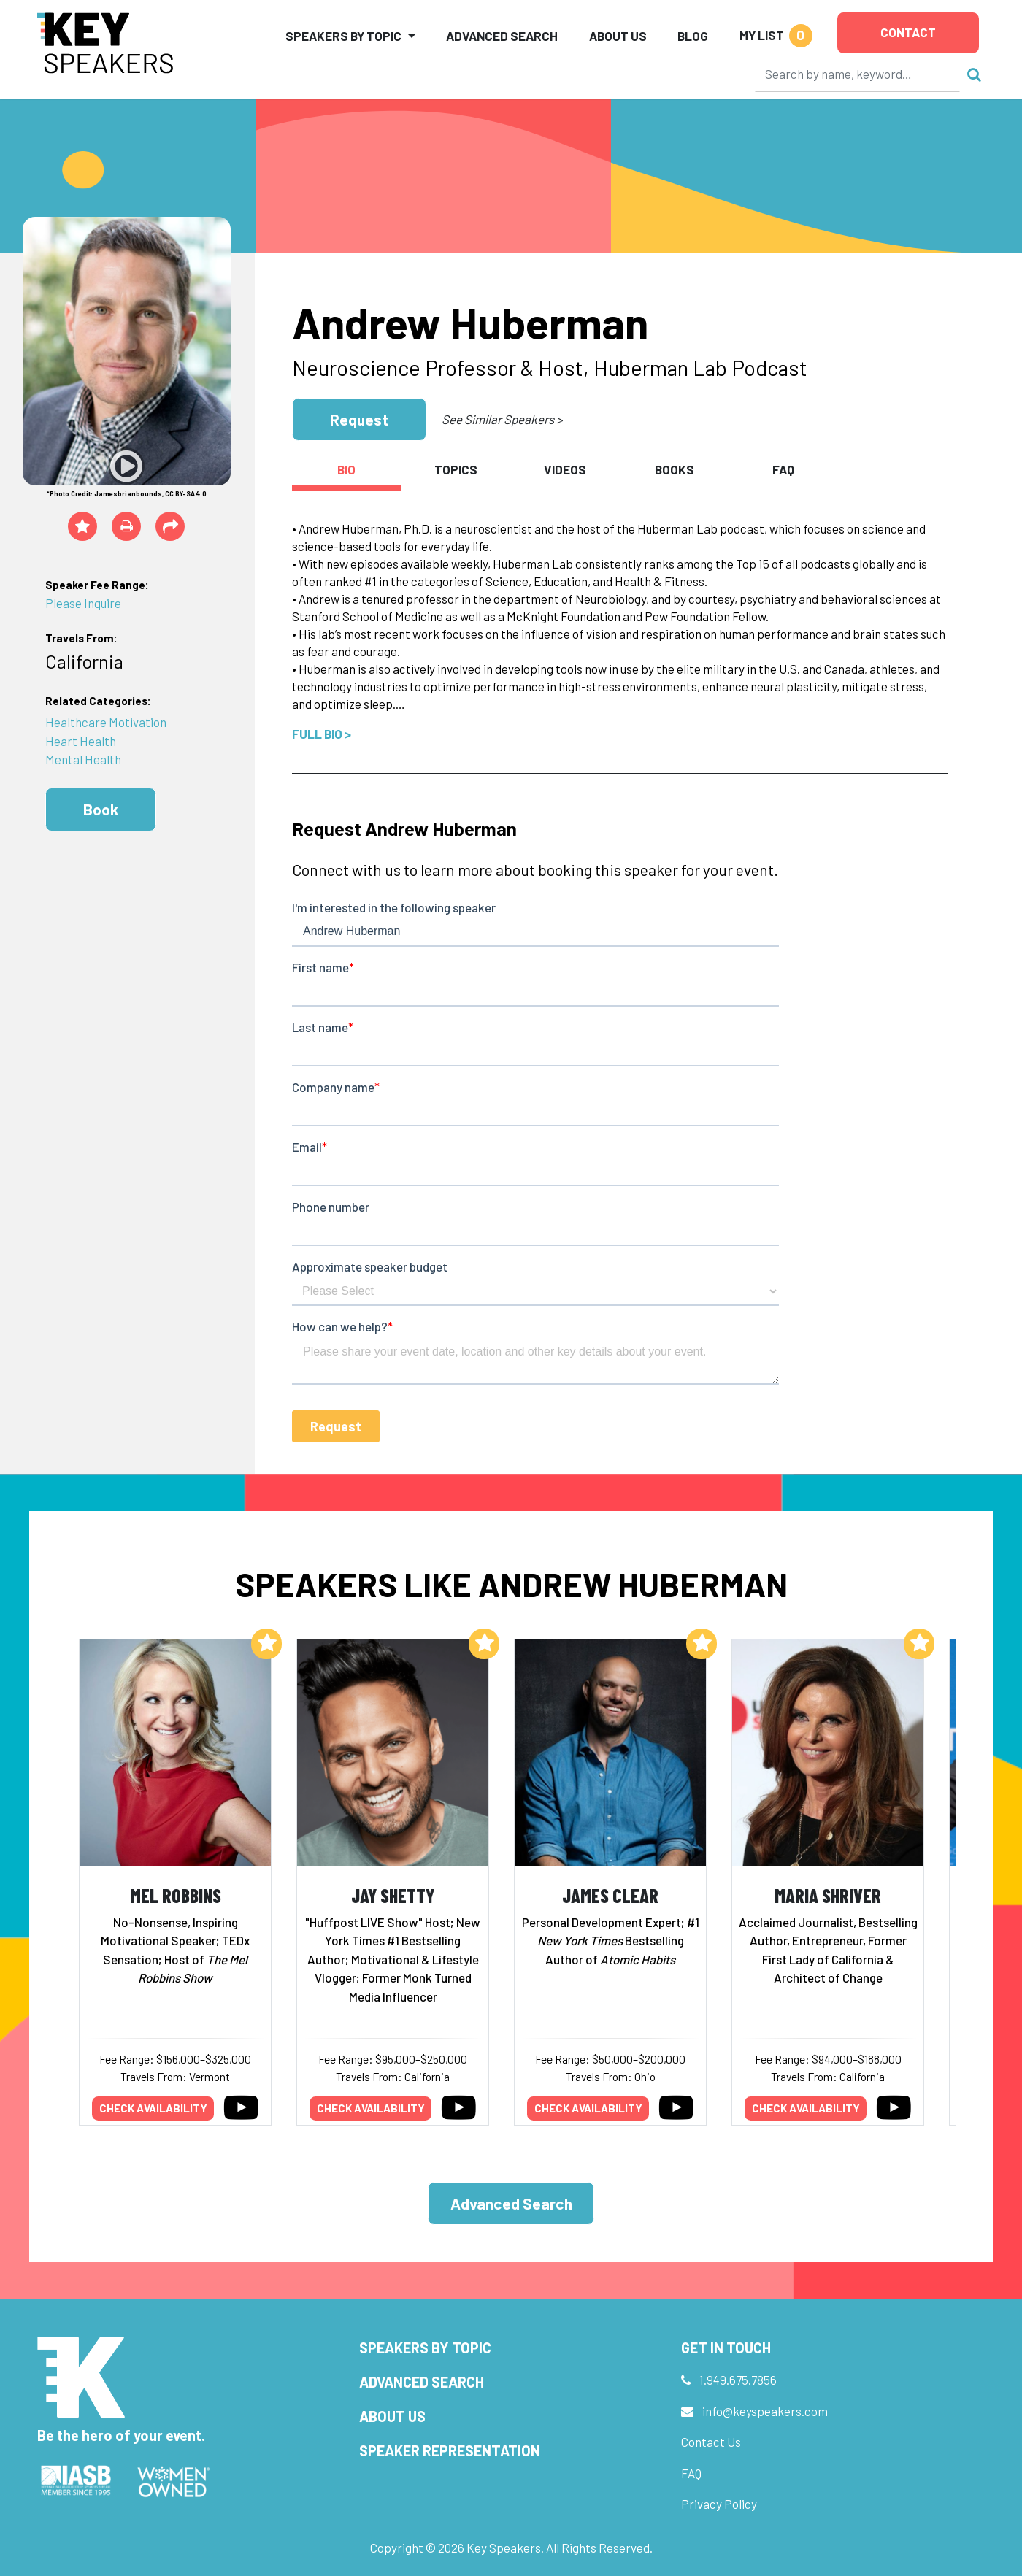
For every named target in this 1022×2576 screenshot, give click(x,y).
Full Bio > (321, 733)
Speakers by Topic (425, 2347)
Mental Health (83, 759)
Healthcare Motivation (105, 722)
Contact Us (711, 2441)
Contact (908, 32)
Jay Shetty (392, 1895)
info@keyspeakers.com (765, 2411)
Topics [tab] (455, 469)
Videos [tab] (565, 469)
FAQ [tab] (783, 469)
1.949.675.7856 (738, 2379)
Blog (692, 35)
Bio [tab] (346, 469)
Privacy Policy (719, 2503)
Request (359, 419)
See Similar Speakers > (502, 419)
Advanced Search (502, 35)
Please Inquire (83, 603)
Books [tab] (674, 469)
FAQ (691, 2473)
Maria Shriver (828, 1895)
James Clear (610, 1895)
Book (100, 809)
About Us (618, 35)
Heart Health (80, 741)
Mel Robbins (175, 1895)
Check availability (153, 2108)
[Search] (858, 73)
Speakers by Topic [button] (343, 35)
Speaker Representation (449, 2450)
